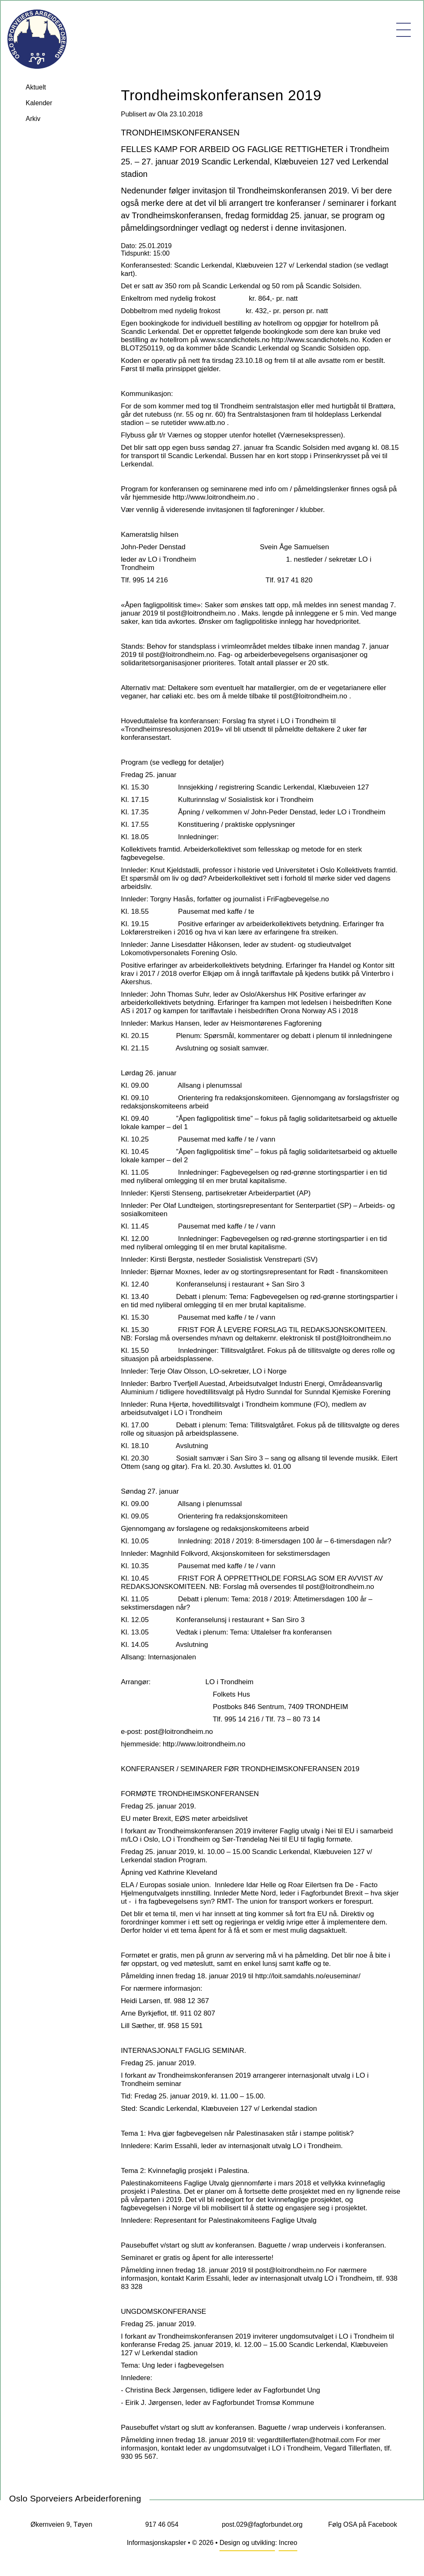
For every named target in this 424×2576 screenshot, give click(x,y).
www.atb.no (206, 423)
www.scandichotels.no (235, 340)
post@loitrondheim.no (201, 613)
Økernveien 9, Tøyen (61, 2524)
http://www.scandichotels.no (315, 340)
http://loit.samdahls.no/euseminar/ (307, 1976)
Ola (162, 114)
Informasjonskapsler (156, 2542)
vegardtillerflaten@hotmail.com (305, 2440)
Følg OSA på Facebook (362, 2524)
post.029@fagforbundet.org (262, 2524)
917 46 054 (161, 2524)
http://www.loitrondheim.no (214, 497)
